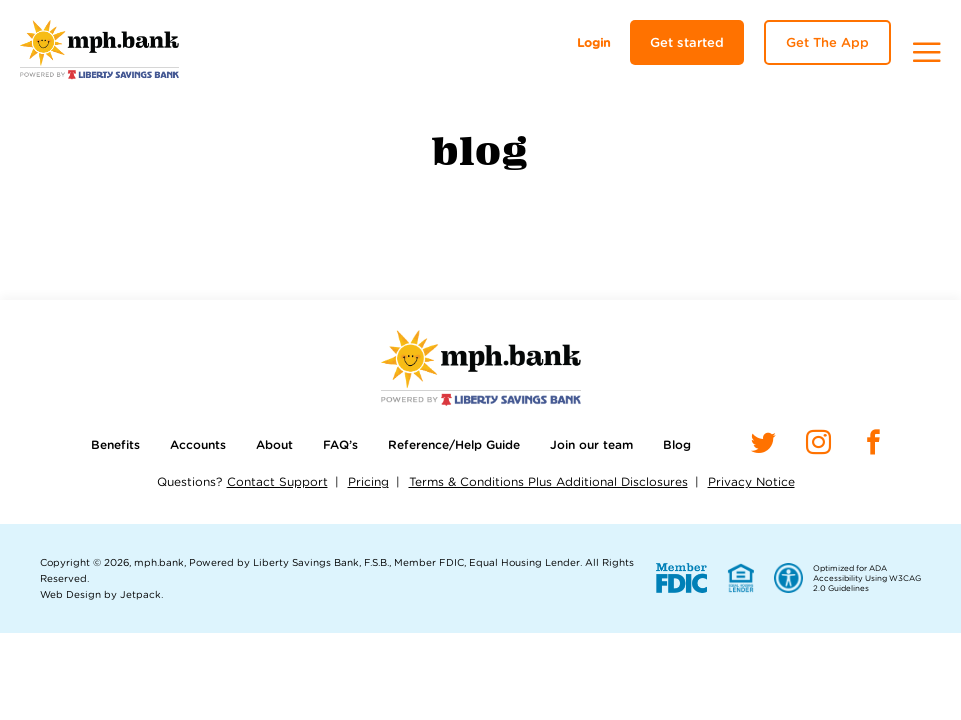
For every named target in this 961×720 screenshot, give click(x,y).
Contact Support (277, 481)
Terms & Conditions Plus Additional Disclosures (548, 481)
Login (593, 42)
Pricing (368, 481)
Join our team (591, 444)
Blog (677, 444)
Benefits (115, 444)
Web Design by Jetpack (100, 594)
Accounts (198, 444)
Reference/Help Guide (454, 444)
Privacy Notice (751, 481)
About (274, 444)
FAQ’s (340, 444)
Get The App (827, 42)
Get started (687, 42)
